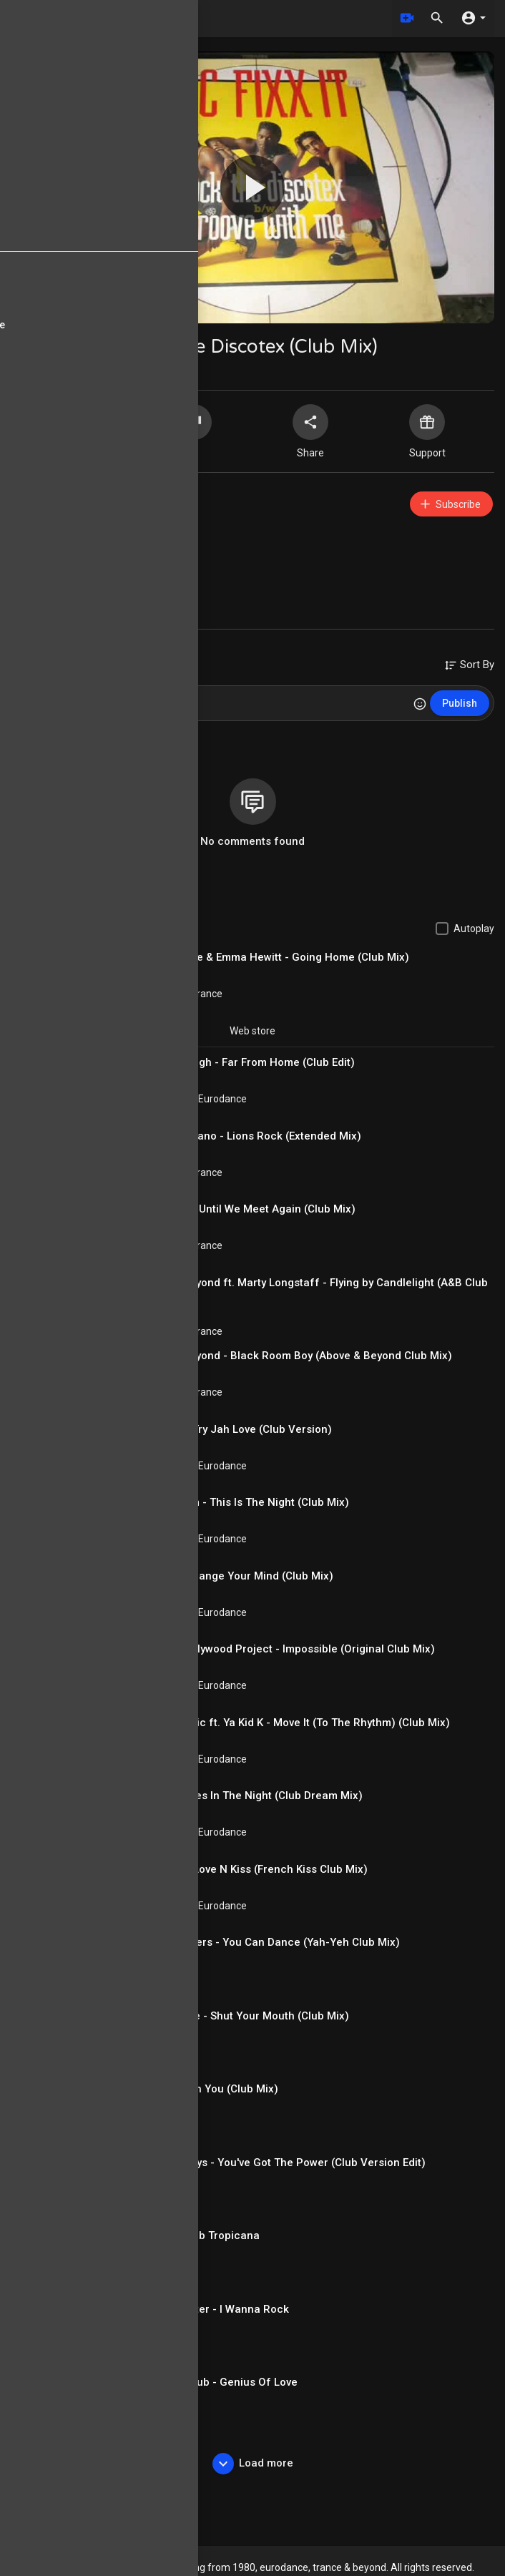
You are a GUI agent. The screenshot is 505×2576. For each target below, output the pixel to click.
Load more (252, 2463)
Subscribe (449, 504)
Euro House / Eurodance (125, 558)
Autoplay (473, 928)
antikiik (79, 497)
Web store (252, 1031)
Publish (459, 703)
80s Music (160, 2272)
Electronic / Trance (180, 993)
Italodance (161, 1978)
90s (82, 574)
